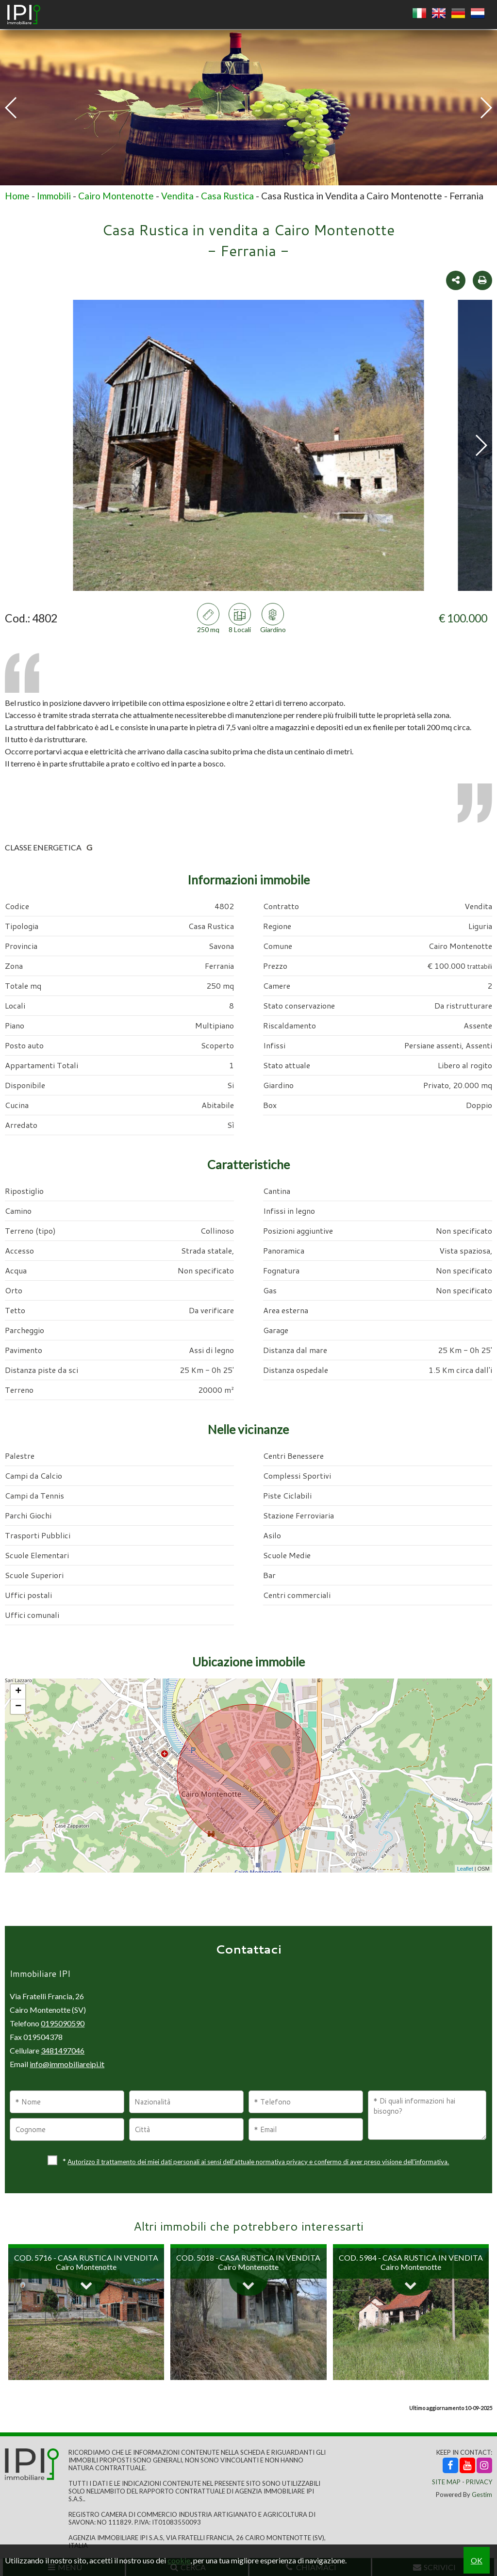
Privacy (479, 2482)
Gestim (482, 2494)
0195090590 (62, 2023)
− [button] (18, 1706)
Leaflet (465, 1869)
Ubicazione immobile (248, 1661)
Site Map (446, 2482)
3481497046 (62, 2050)
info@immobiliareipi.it (67, 2064)
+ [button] (18, 1691)
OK (476, 2560)
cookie (178, 2560)
